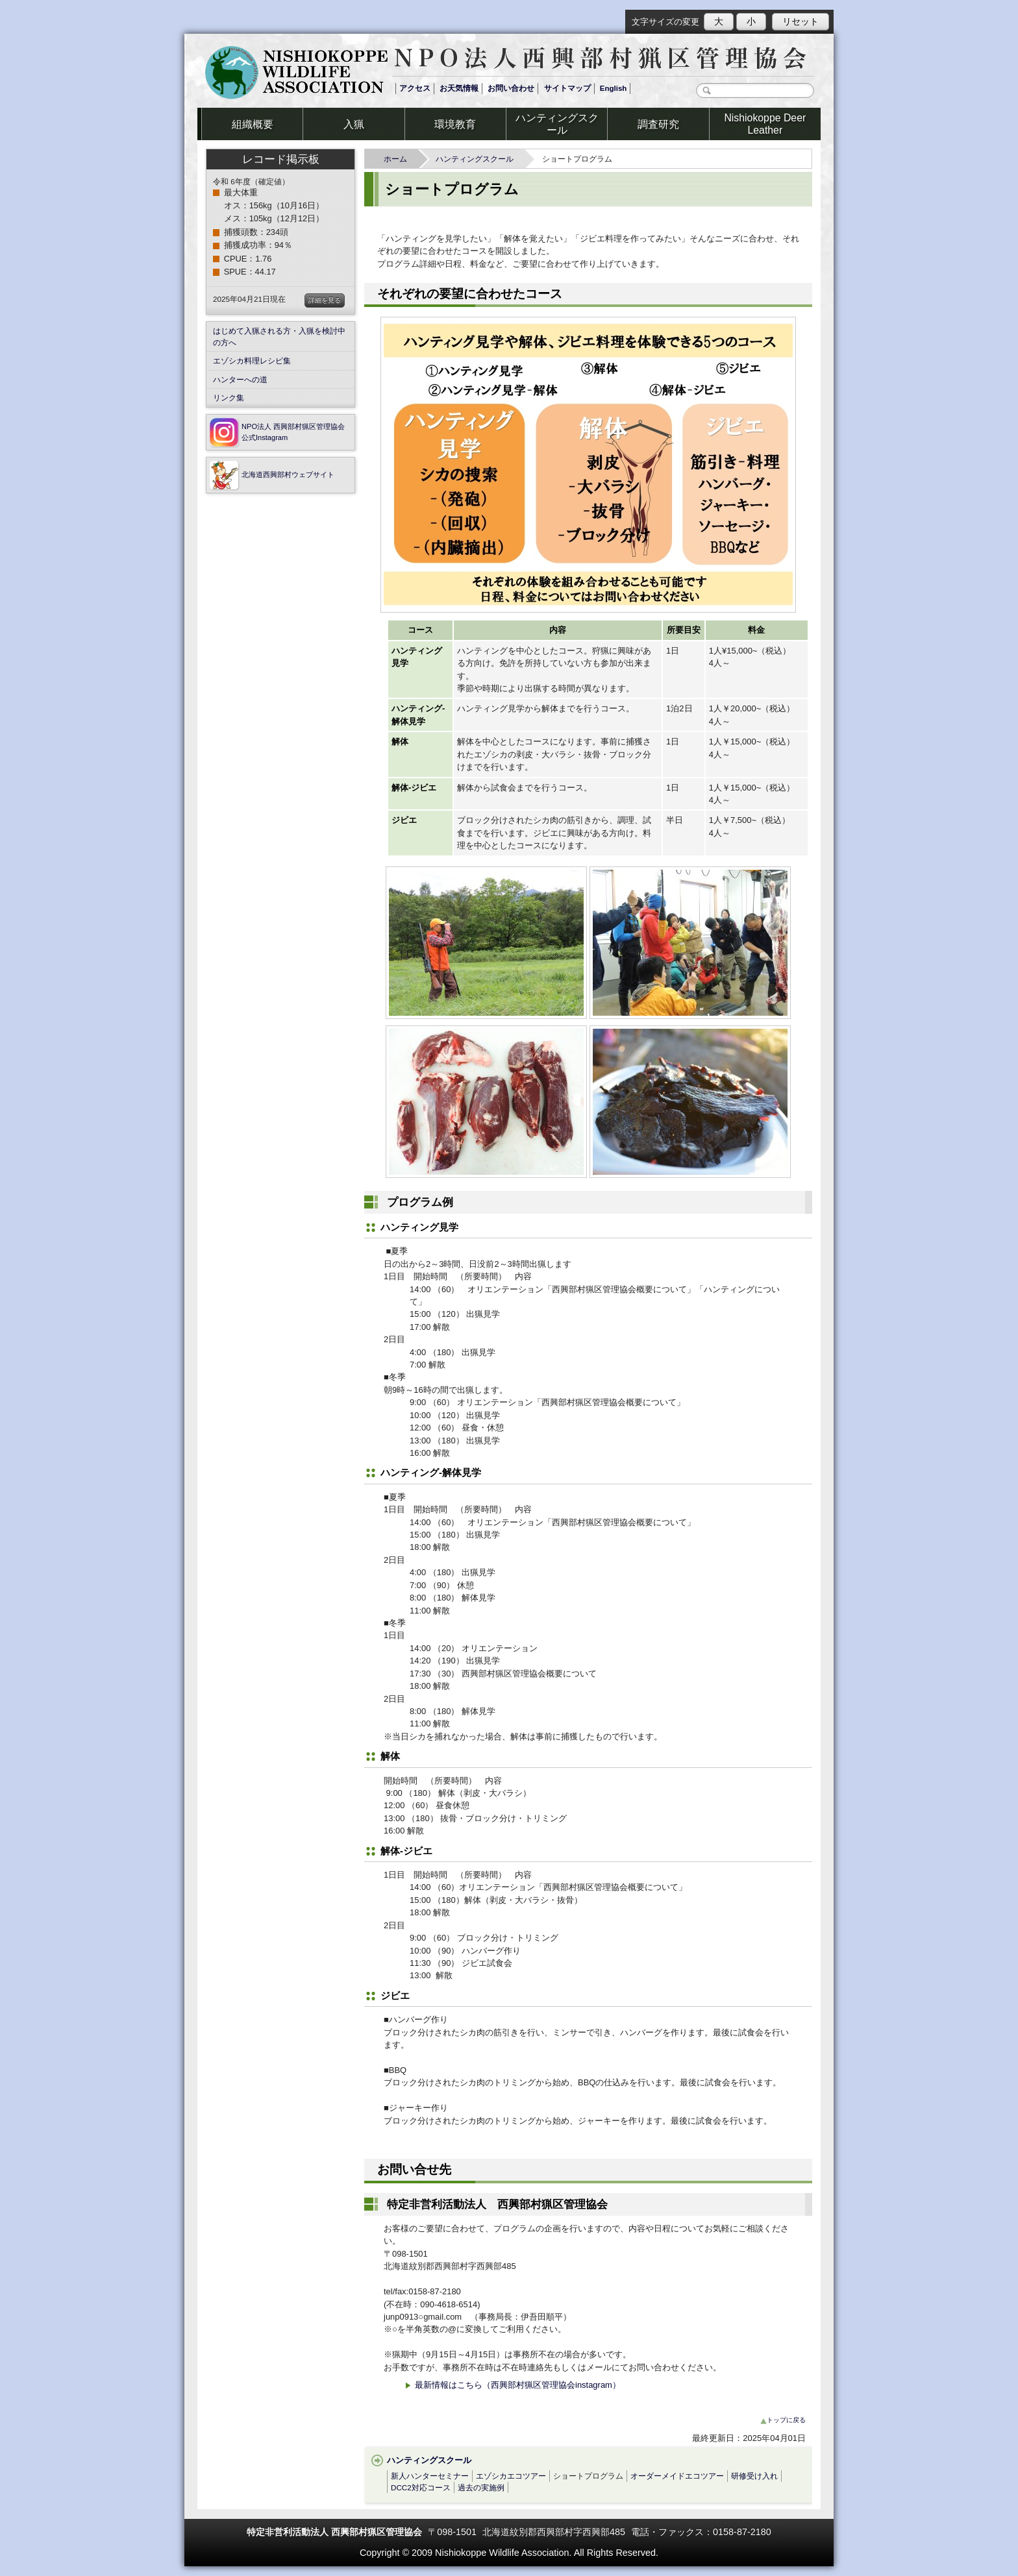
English (613, 88)
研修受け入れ (754, 2476)
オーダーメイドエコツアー (677, 2476)
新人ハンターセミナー (430, 2476)
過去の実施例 (481, 2487)
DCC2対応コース (421, 2487)
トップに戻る (783, 2419)
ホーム (399, 158)
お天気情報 (459, 88)
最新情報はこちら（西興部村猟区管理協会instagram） (512, 2385)
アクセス (414, 88)
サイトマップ (567, 88)
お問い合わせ (511, 88)
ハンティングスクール (478, 158)
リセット (800, 21)
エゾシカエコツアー (511, 2476)
